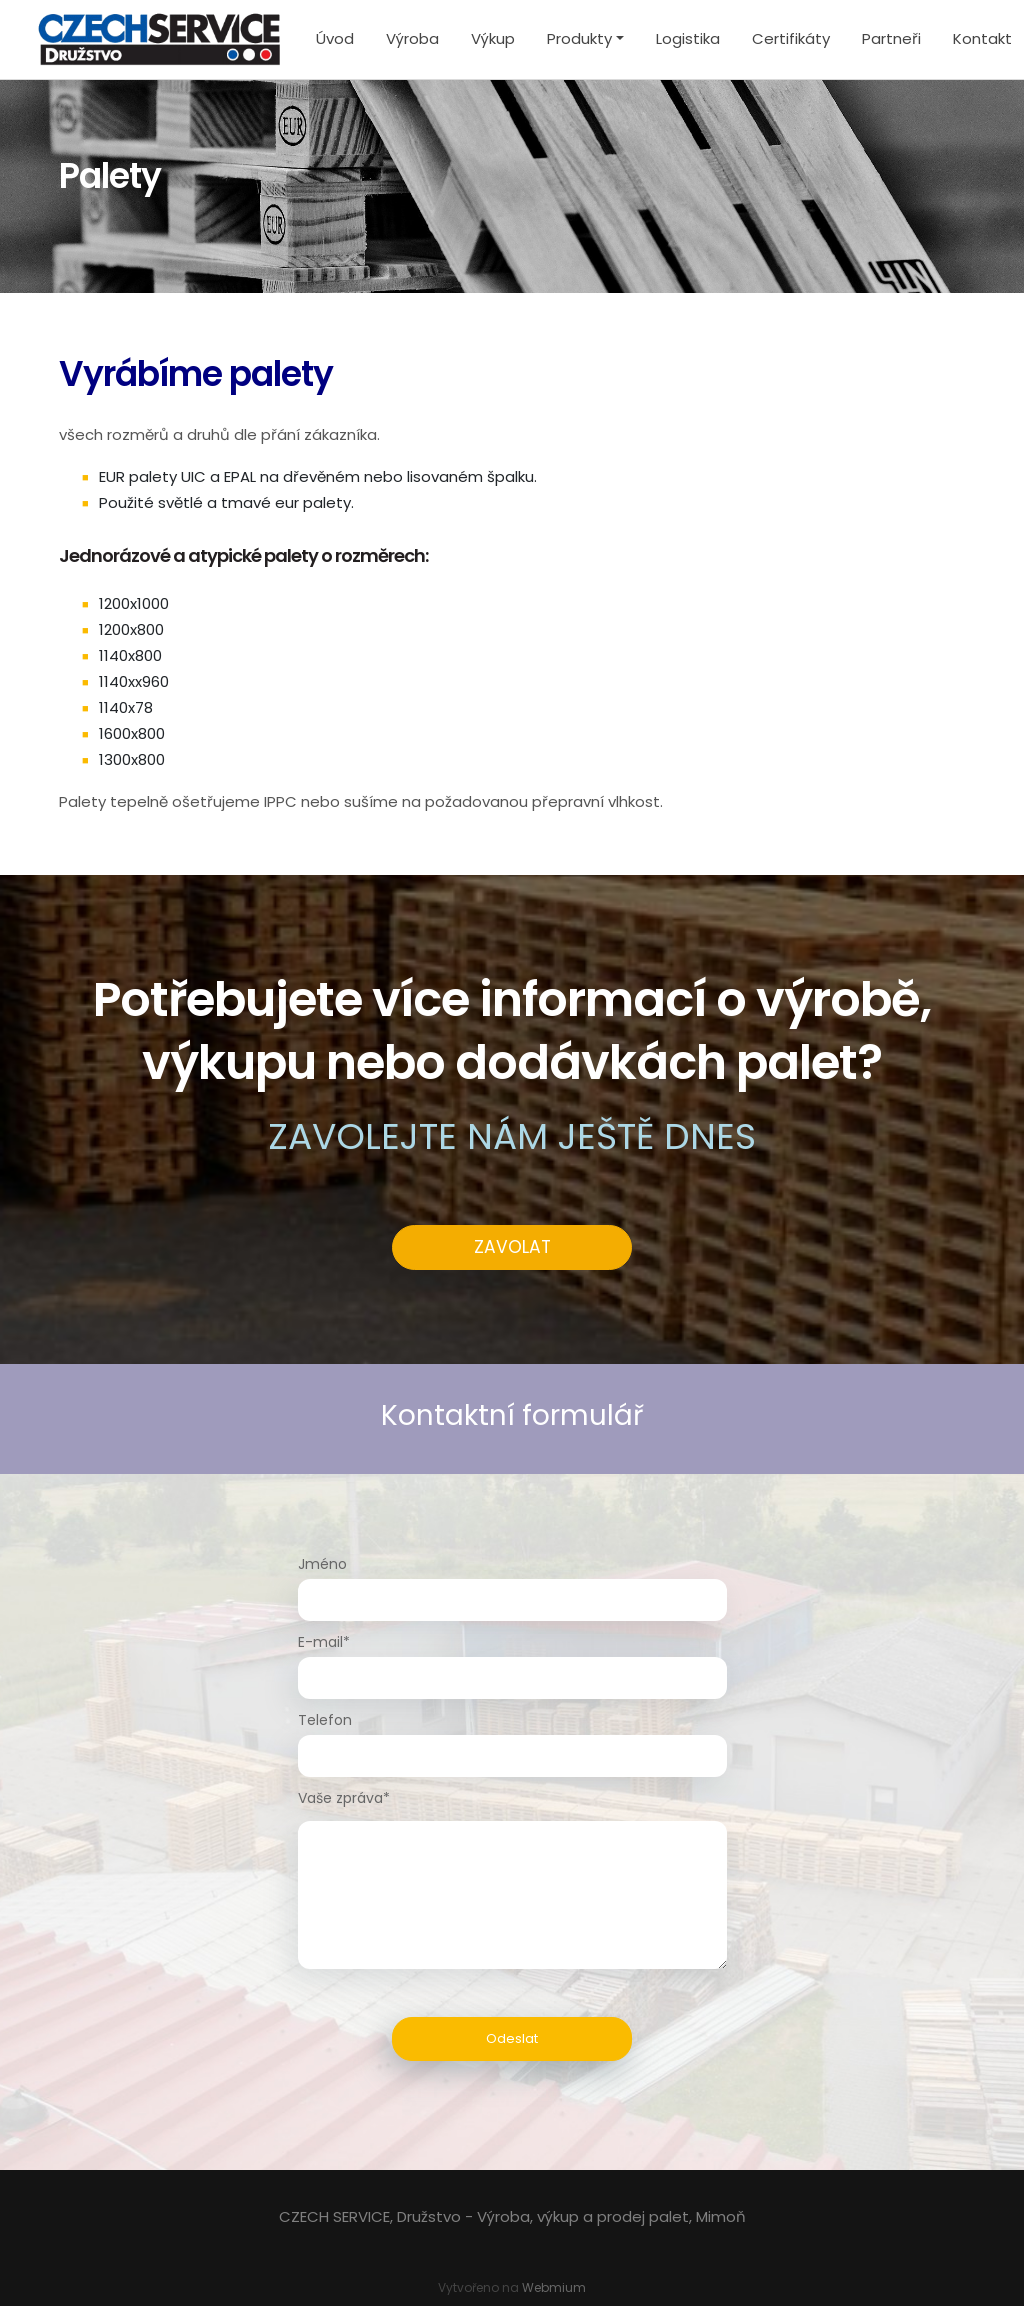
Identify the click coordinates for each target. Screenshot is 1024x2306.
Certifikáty (791, 38)
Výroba (412, 38)
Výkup (493, 38)
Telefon (325, 1720)
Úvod (335, 38)
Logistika (688, 38)
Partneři (891, 38)
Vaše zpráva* (344, 1798)
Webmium (554, 2287)
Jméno (322, 1564)
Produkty (579, 38)
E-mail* (324, 1642)
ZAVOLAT (512, 1247)
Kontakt (982, 38)
